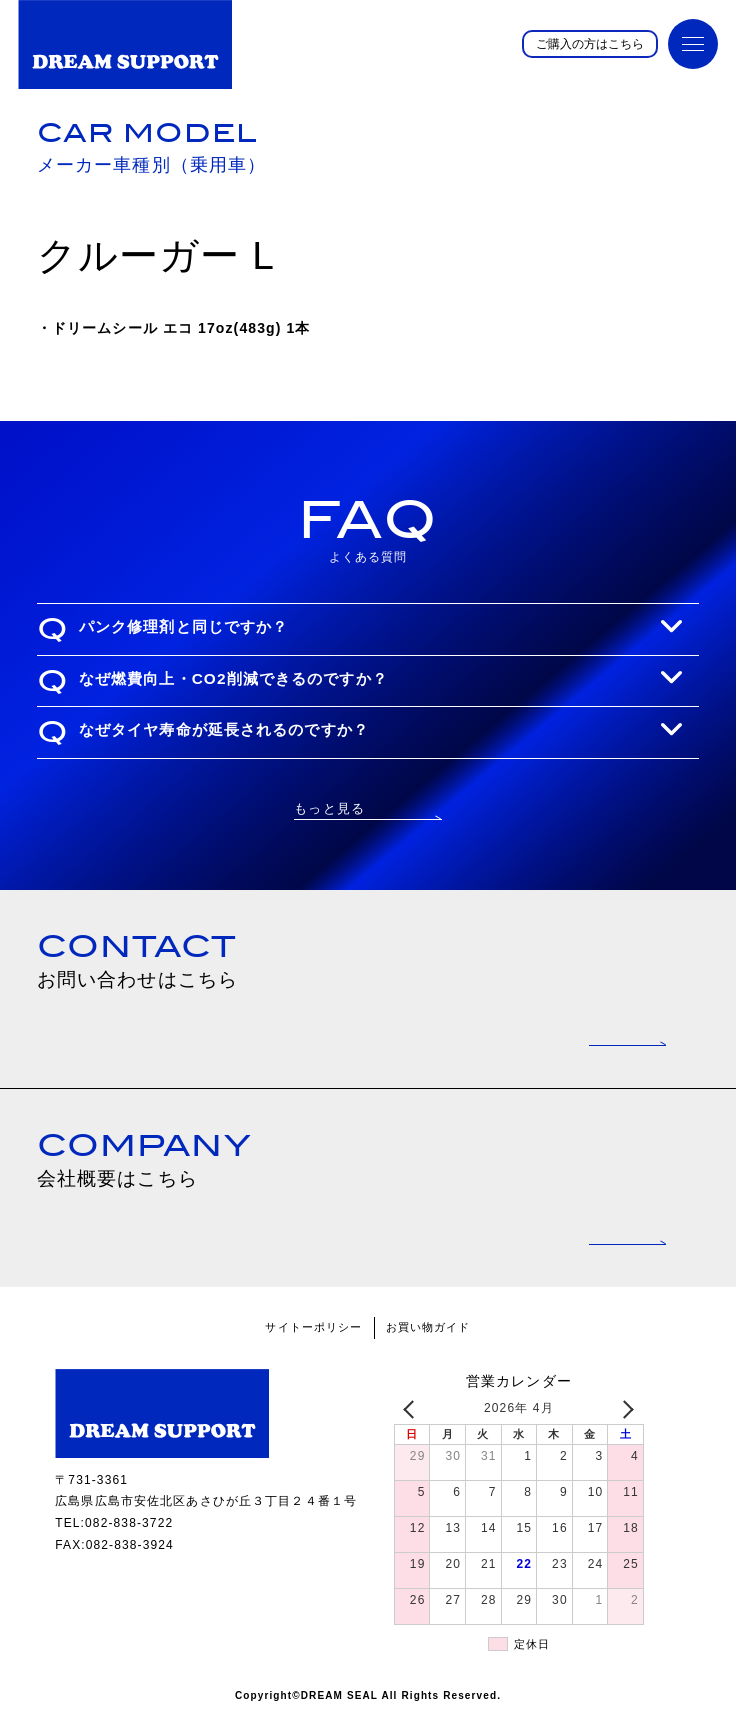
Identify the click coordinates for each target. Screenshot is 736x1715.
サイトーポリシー (313, 1327)
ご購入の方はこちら (590, 44)
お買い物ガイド (428, 1327)
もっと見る (329, 808)
